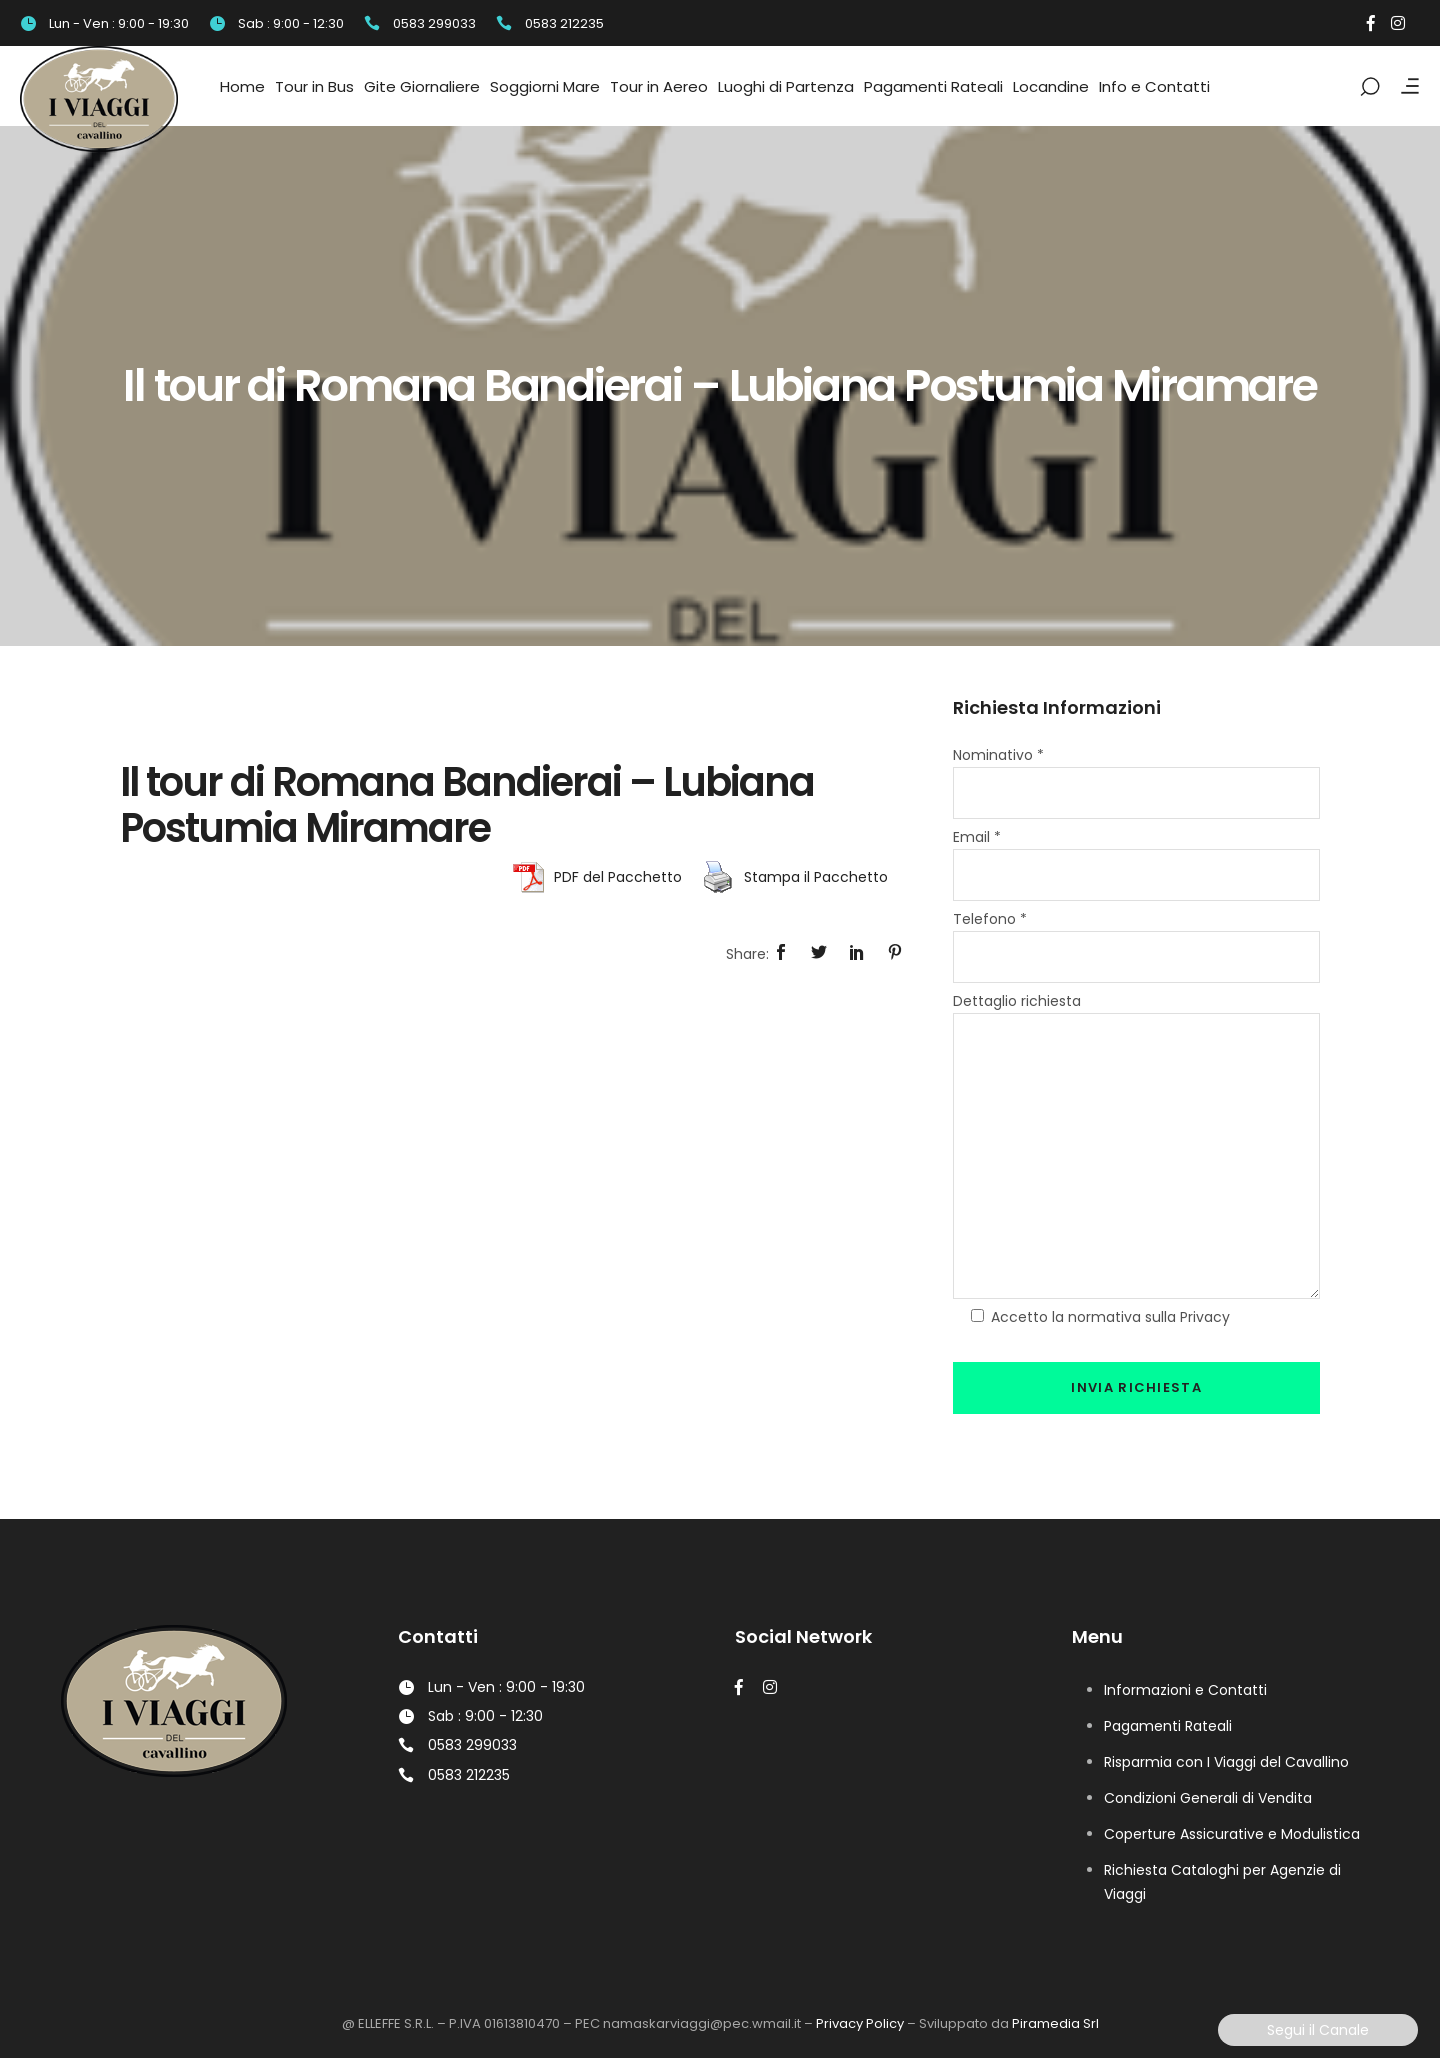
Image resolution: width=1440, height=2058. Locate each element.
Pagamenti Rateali (1168, 1726)
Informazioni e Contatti (1185, 1690)
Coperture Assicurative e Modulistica (1232, 1834)
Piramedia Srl (1055, 2023)
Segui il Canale (1318, 2030)
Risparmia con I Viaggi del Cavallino (1226, 1762)
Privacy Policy (860, 2023)
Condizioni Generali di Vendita (1208, 1798)
